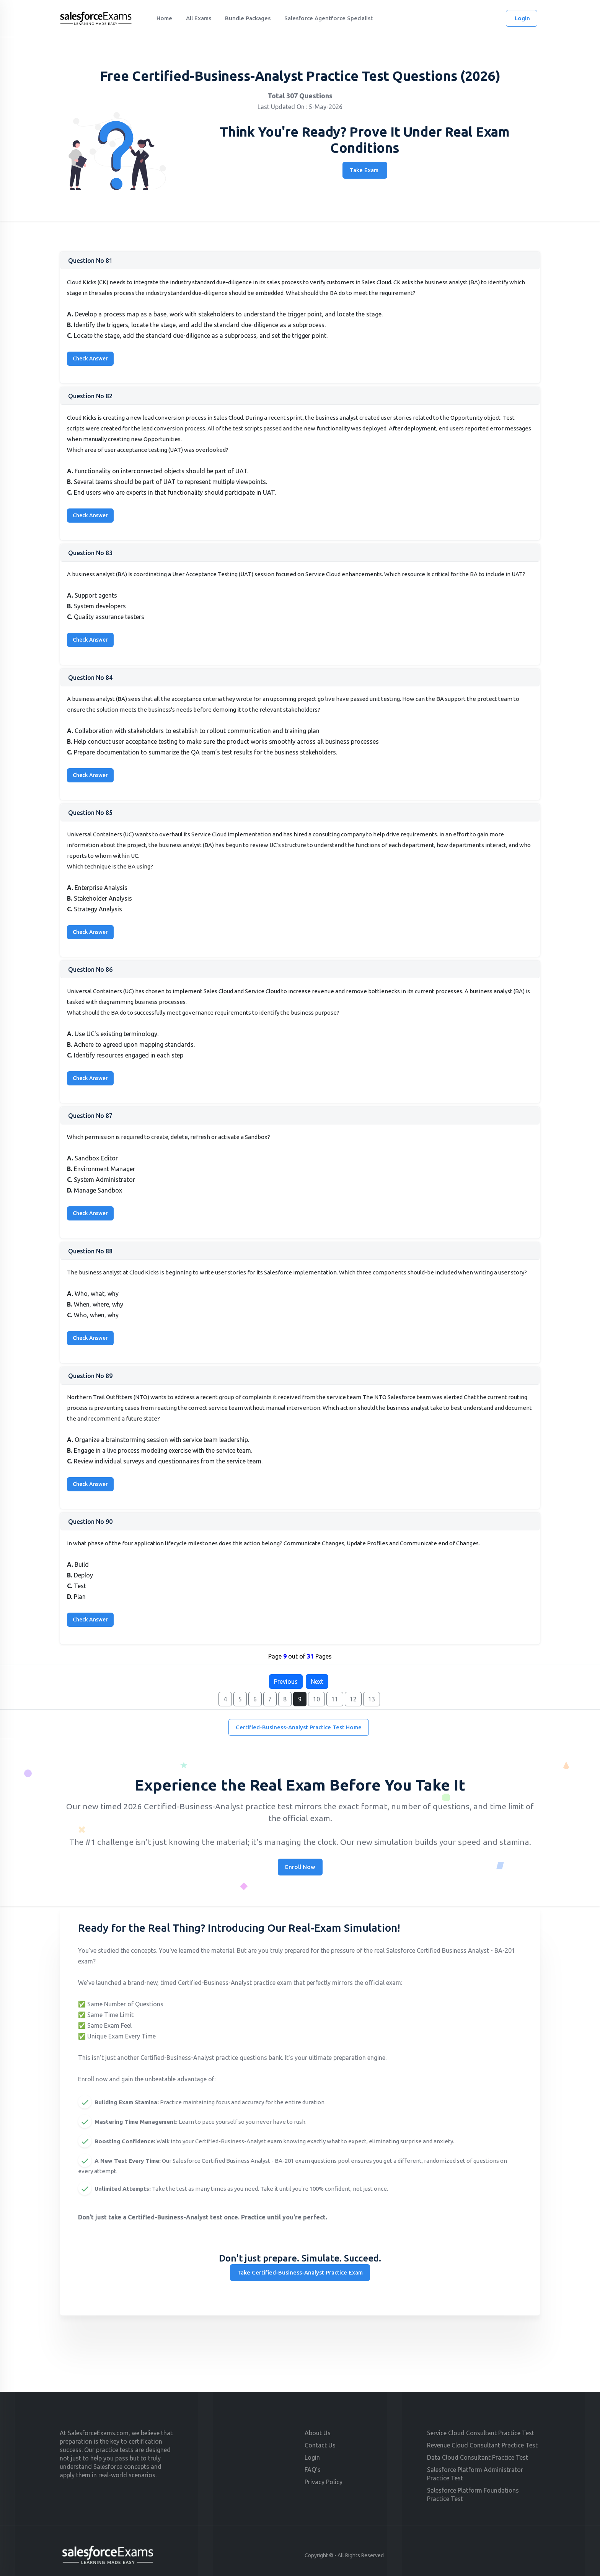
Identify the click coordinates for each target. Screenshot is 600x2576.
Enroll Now (300, 1867)
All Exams (198, 18)
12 (353, 1699)
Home (164, 18)
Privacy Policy (323, 2481)
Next (317, 1681)
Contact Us (320, 2445)
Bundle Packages (248, 18)
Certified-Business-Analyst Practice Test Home (299, 1727)
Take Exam (364, 170)
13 (371, 1699)
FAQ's (313, 2469)
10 (316, 1699)
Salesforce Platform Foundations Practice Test (473, 2494)
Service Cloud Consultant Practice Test (480, 2432)
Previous (286, 1681)
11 (334, 1699)
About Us (318, 2432)
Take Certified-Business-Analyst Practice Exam (300, 2272)
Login (522, 18)
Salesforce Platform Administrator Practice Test (475, 2473)
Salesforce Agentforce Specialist (328, 18)
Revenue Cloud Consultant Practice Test (482, 2445)
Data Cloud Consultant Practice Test (477, 2457)
